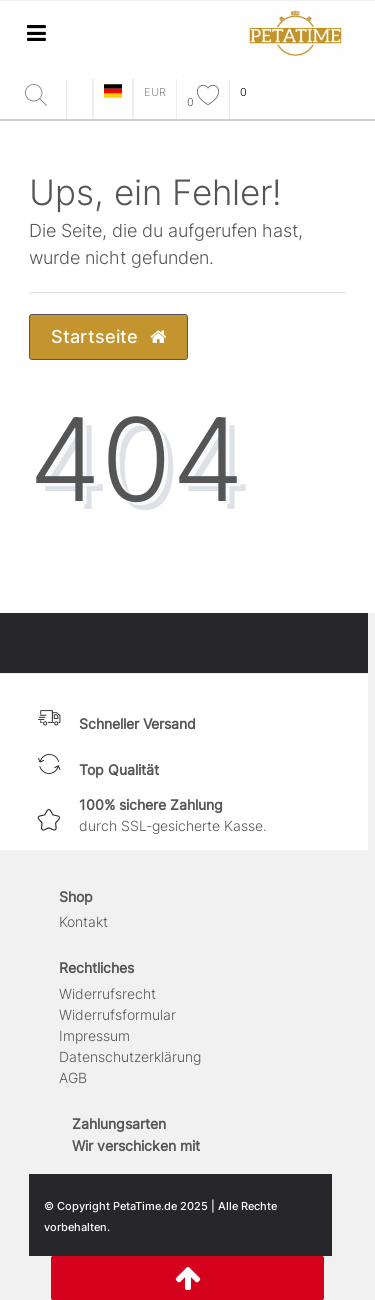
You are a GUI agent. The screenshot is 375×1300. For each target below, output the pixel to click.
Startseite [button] (108, 336)
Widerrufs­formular (117, 1014)
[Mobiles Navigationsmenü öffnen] (36, 32)
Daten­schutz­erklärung (130, 1056)
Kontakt (83, 921)
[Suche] (40, 96)
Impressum (94, 1035)
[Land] (113, 92)
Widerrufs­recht (107, 993)
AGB (73, 1077)
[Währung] (155, 92)
